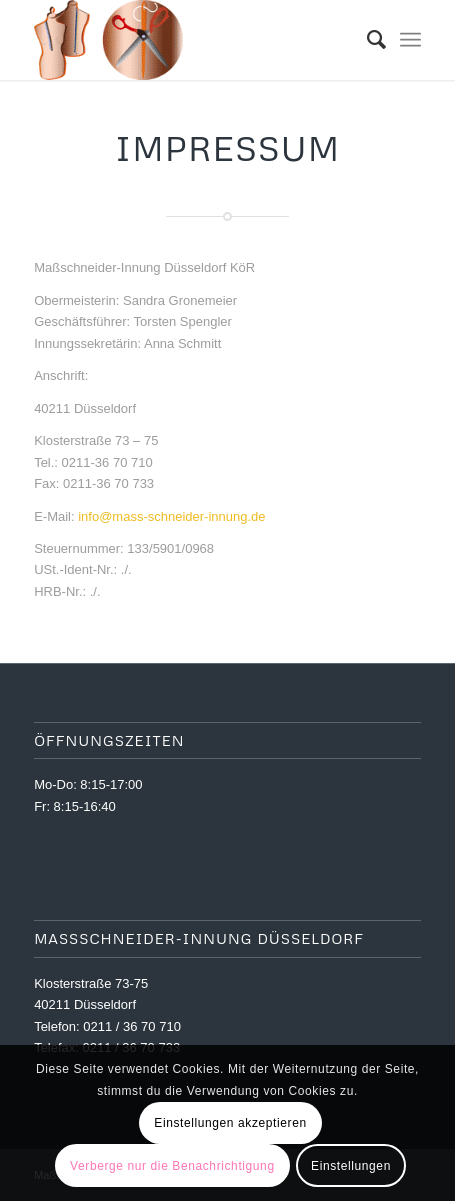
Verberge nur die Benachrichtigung (172, 1166)
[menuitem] (366, 40)
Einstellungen (351, 1166)
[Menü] (410, 40)
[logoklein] (188, 40)
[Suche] (366, 40)
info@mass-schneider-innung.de (171, 516)
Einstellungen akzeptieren (230, 1123)
